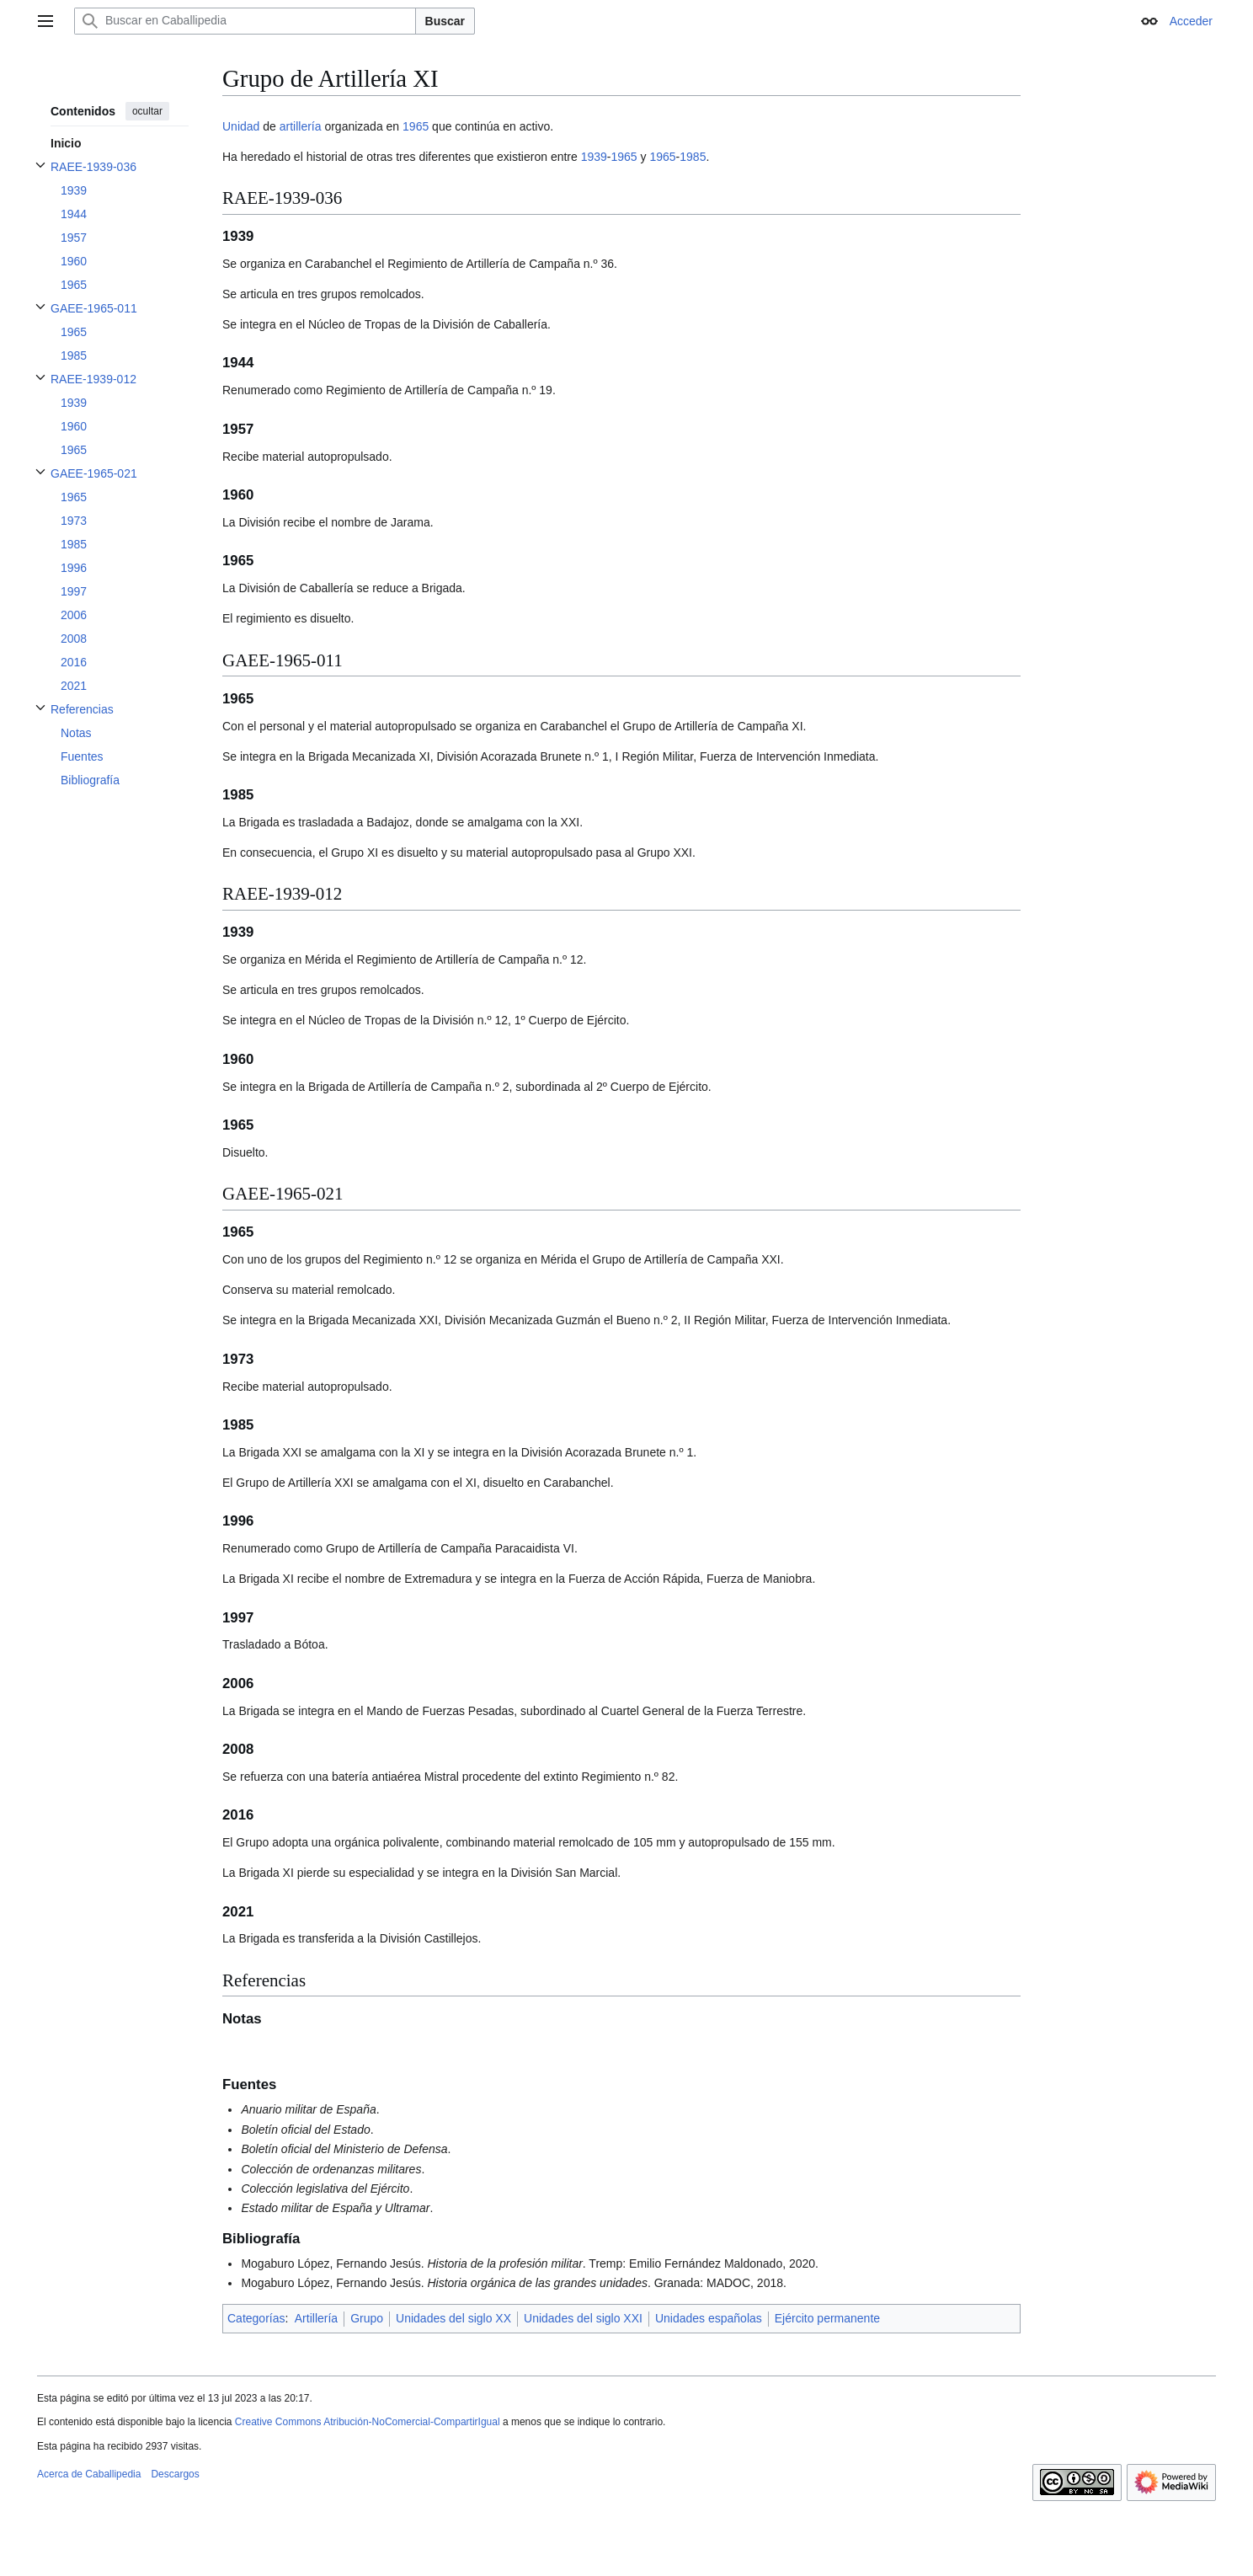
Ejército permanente (827, 2318)
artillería (301, 126)
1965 (416, 126)
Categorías (256, 2318)
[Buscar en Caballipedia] (245, 21)
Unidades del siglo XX (453, 2318)
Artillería (316, 2318)
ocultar (147, 111)
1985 (693, 156)
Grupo (366, 2318)
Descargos (175, 2474)
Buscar (445, 21)
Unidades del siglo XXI (583, 2318)
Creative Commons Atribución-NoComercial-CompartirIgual (367, 2422)
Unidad (240, 126)
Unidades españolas (708, 2318)
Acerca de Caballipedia (89, 2474)
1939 (594, 156)
